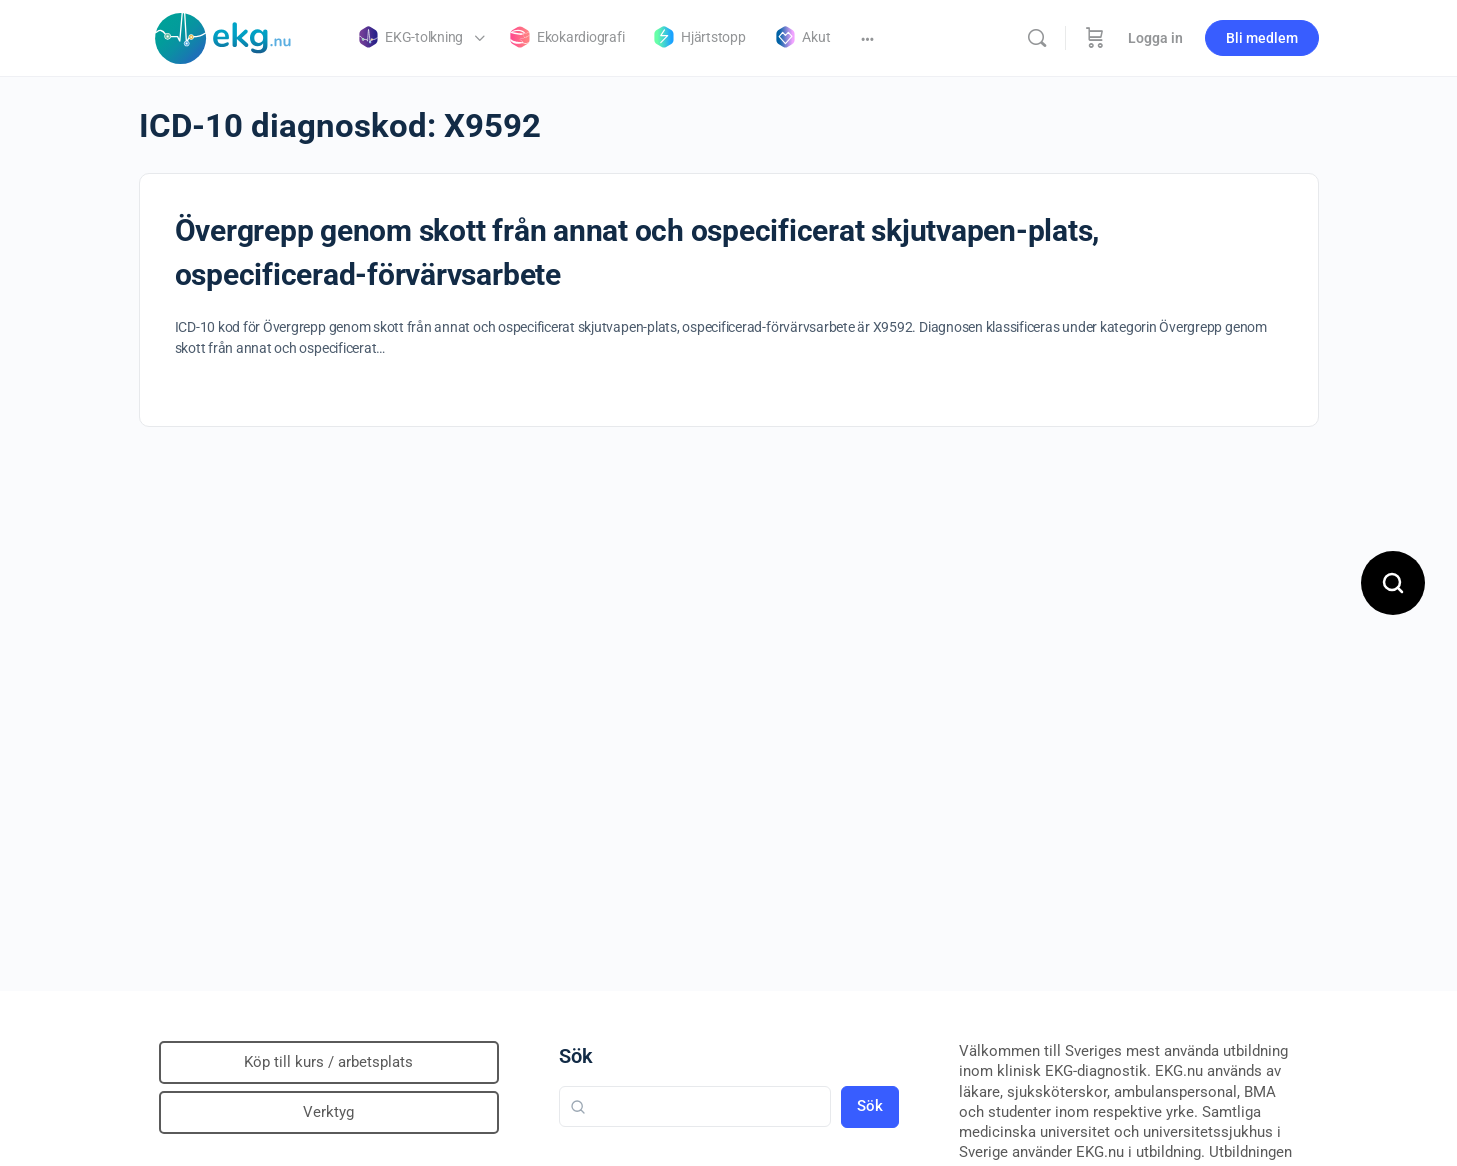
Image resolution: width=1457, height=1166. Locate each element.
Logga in (1155, 38)
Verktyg (328, 1112)
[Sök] (1037, 38)
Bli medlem (1262, 38)
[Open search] (1393, 583)
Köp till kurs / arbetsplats (328, 1062)
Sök (576, 1056)
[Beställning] (1095, 38)
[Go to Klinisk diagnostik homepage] (224, 36)
